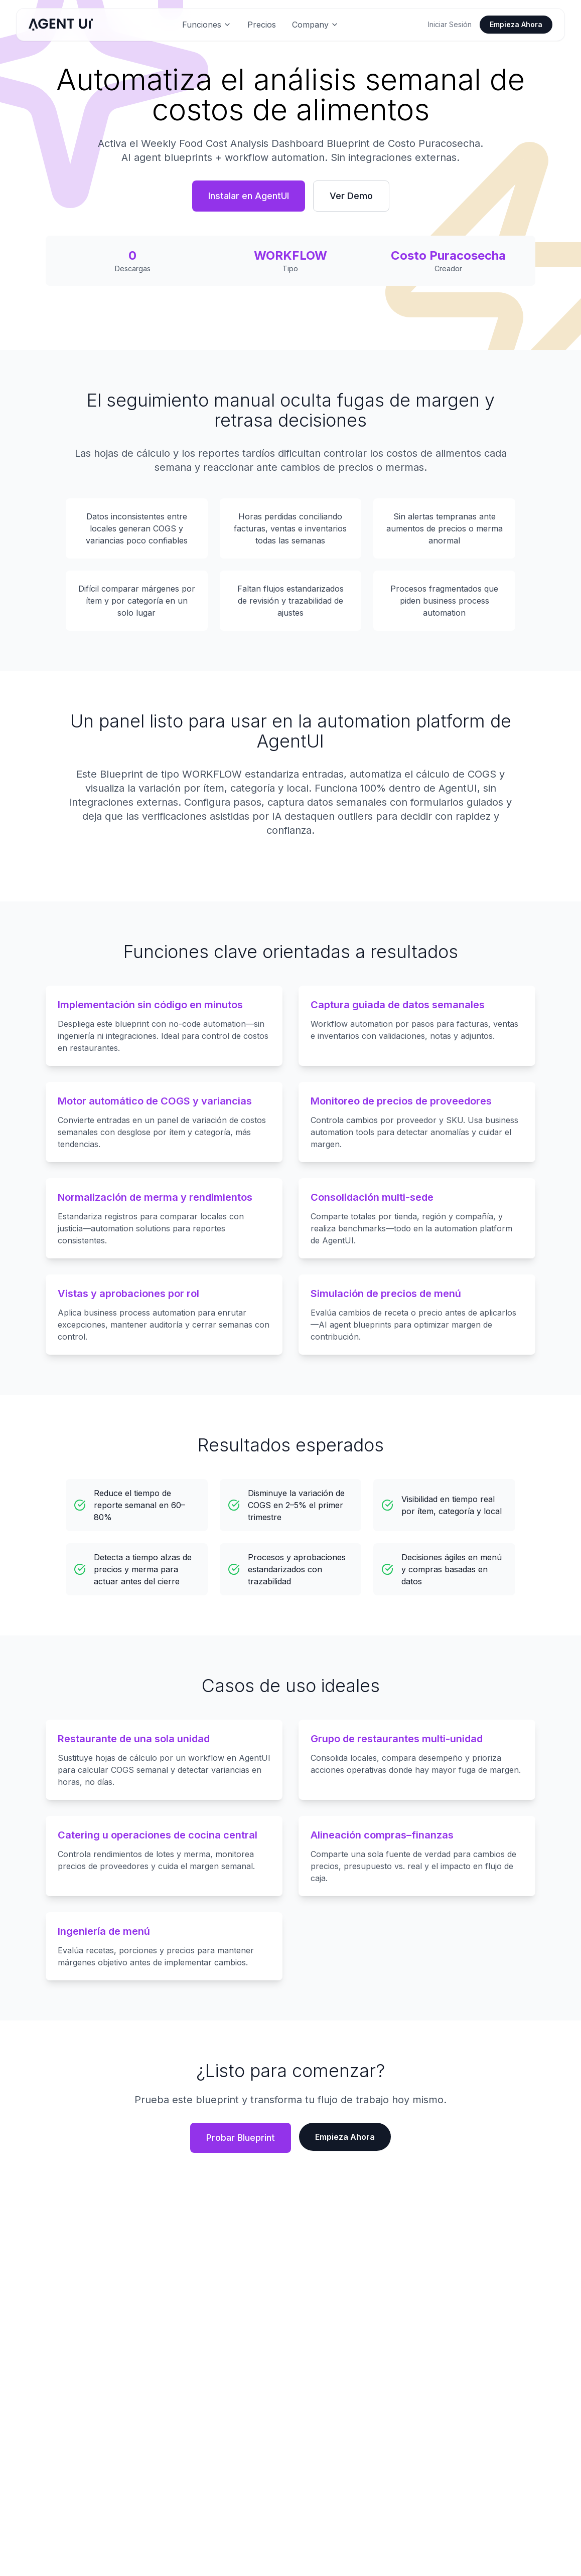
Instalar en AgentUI (248, 196)
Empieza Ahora (516, 24)
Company (315, 25)
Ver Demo (351, 196)
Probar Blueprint (240, 2137)
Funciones (206, 25)
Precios (261, 25)
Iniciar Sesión (450, 24)
